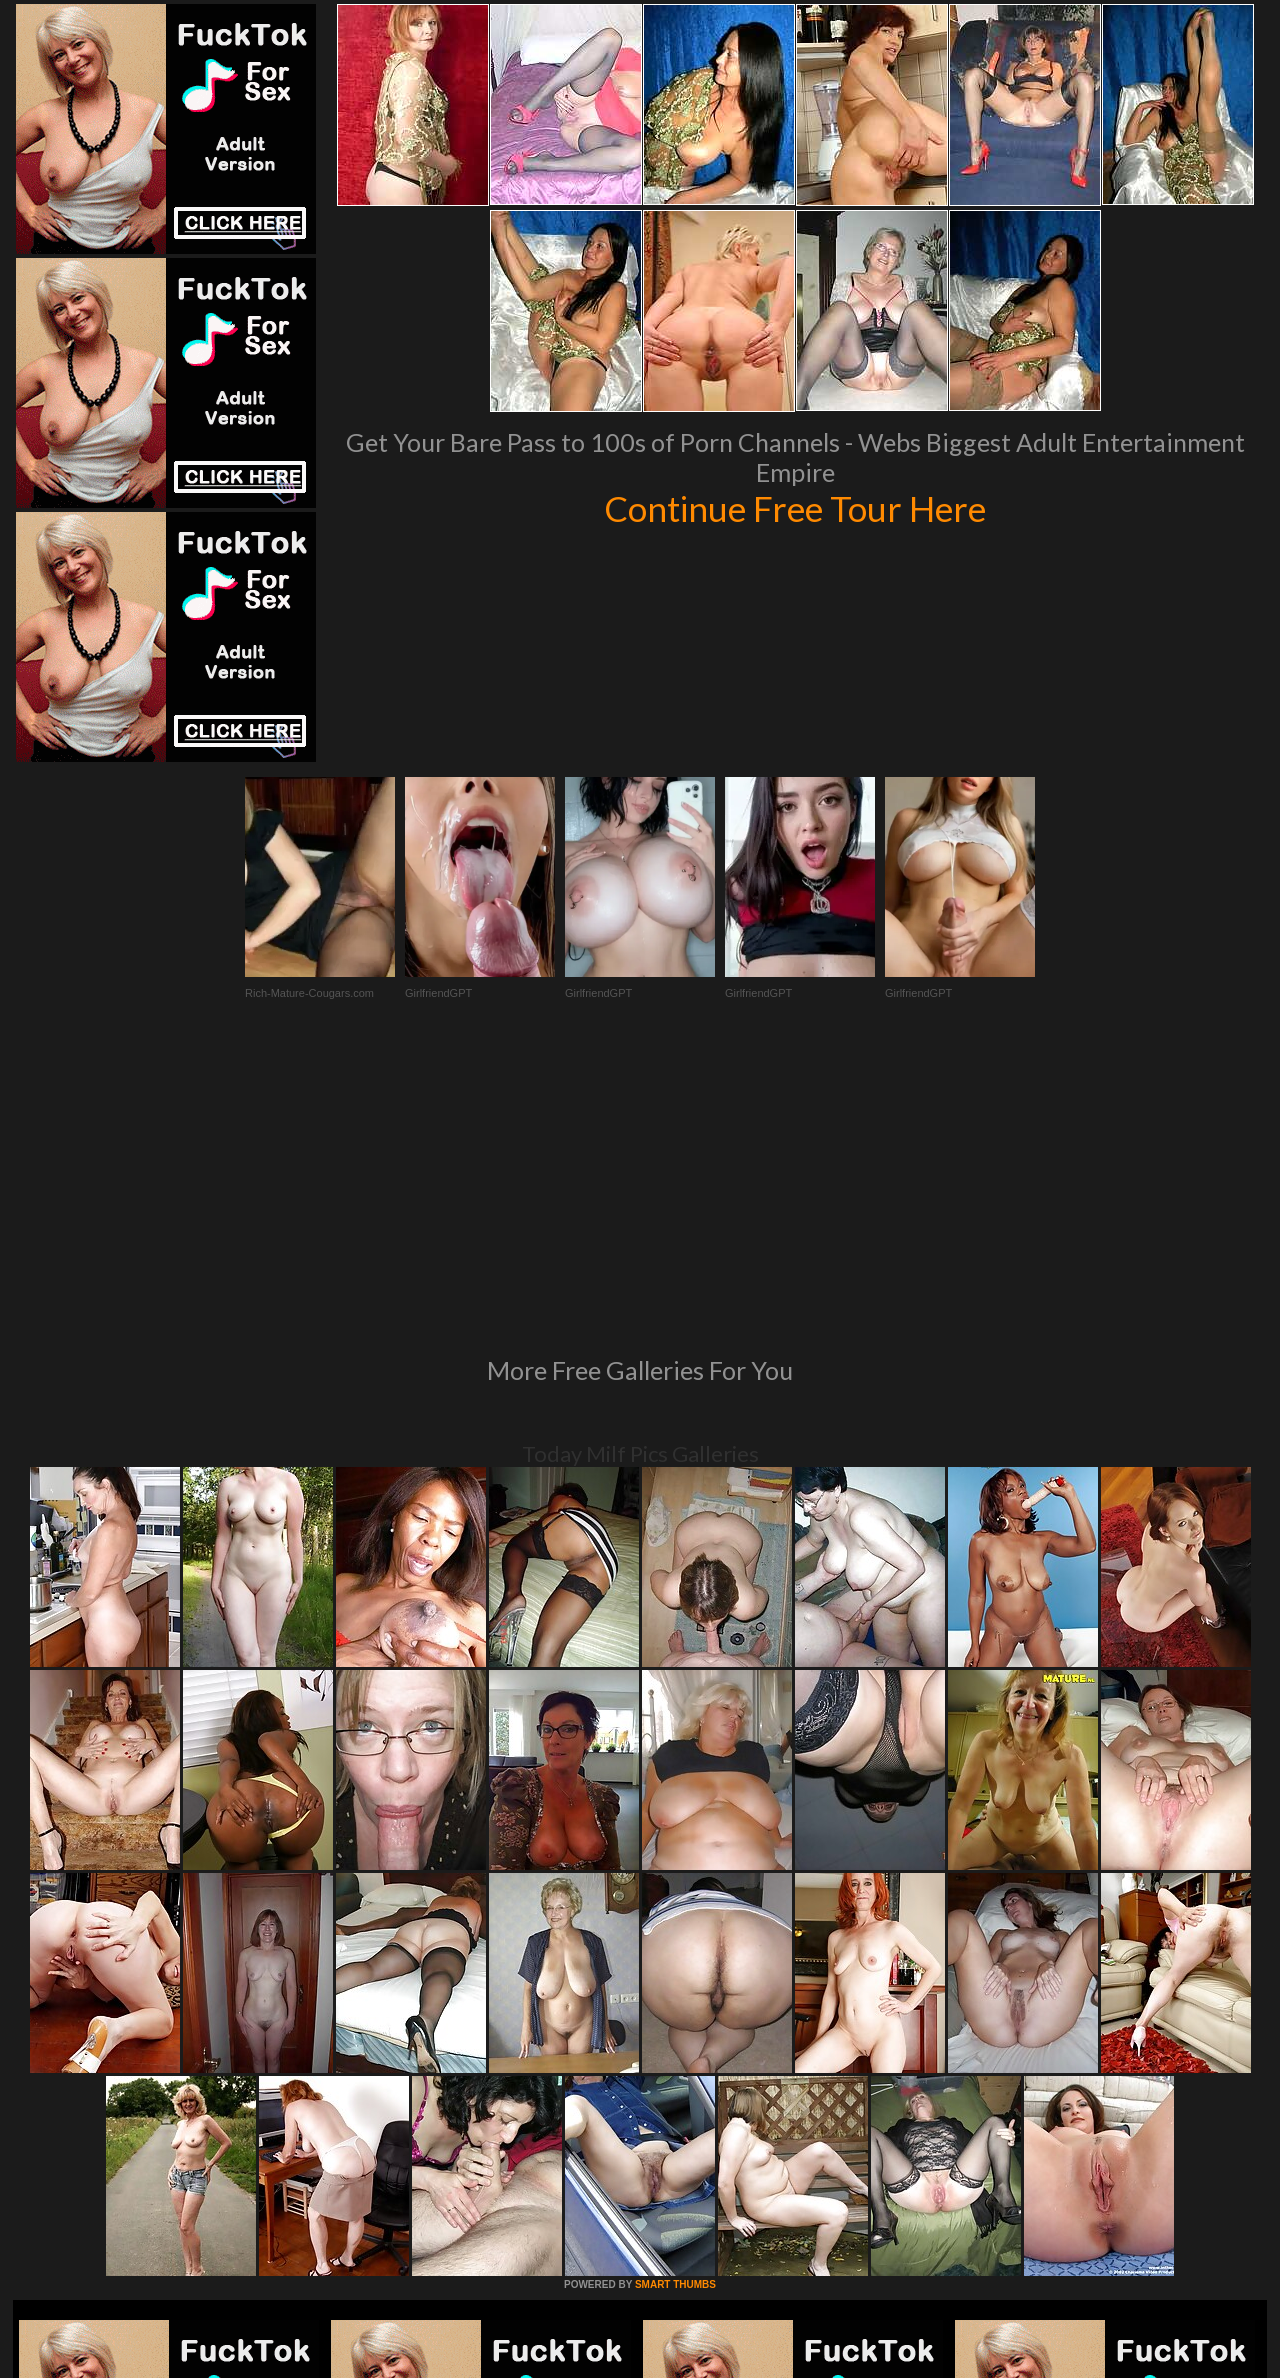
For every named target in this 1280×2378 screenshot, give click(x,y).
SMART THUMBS (675, 2011)
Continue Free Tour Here (795, 508)
